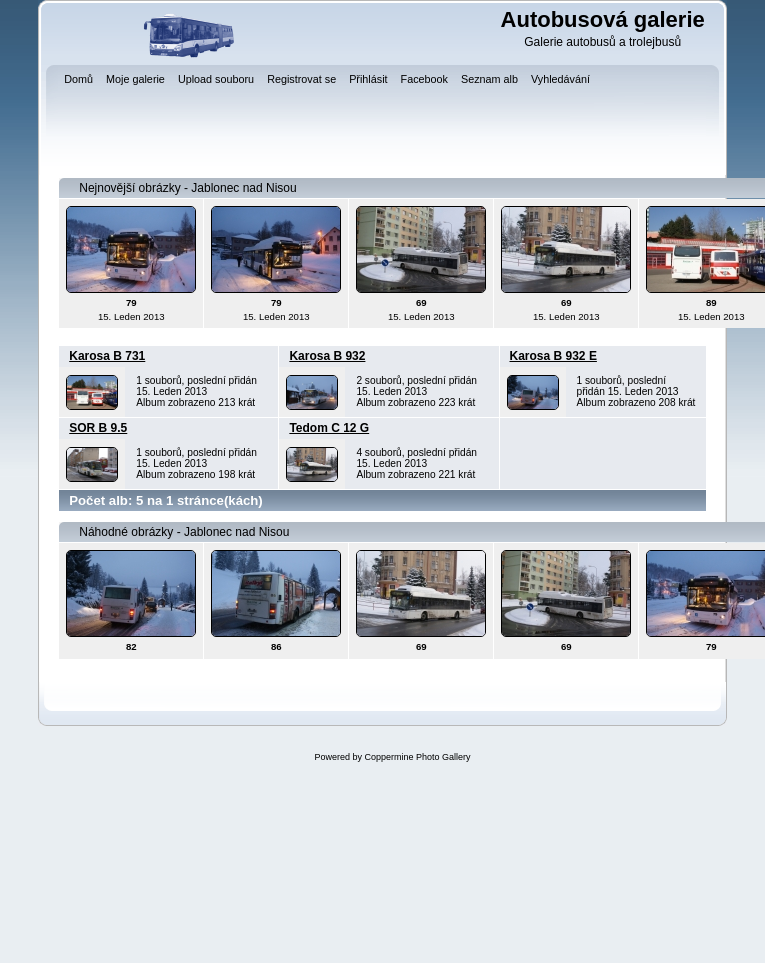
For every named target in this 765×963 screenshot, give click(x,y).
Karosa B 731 (107, 356)
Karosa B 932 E (553, 356)
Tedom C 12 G (329, 428)
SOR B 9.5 (98, 428)
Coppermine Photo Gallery (417, 757)
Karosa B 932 (327, 356)
